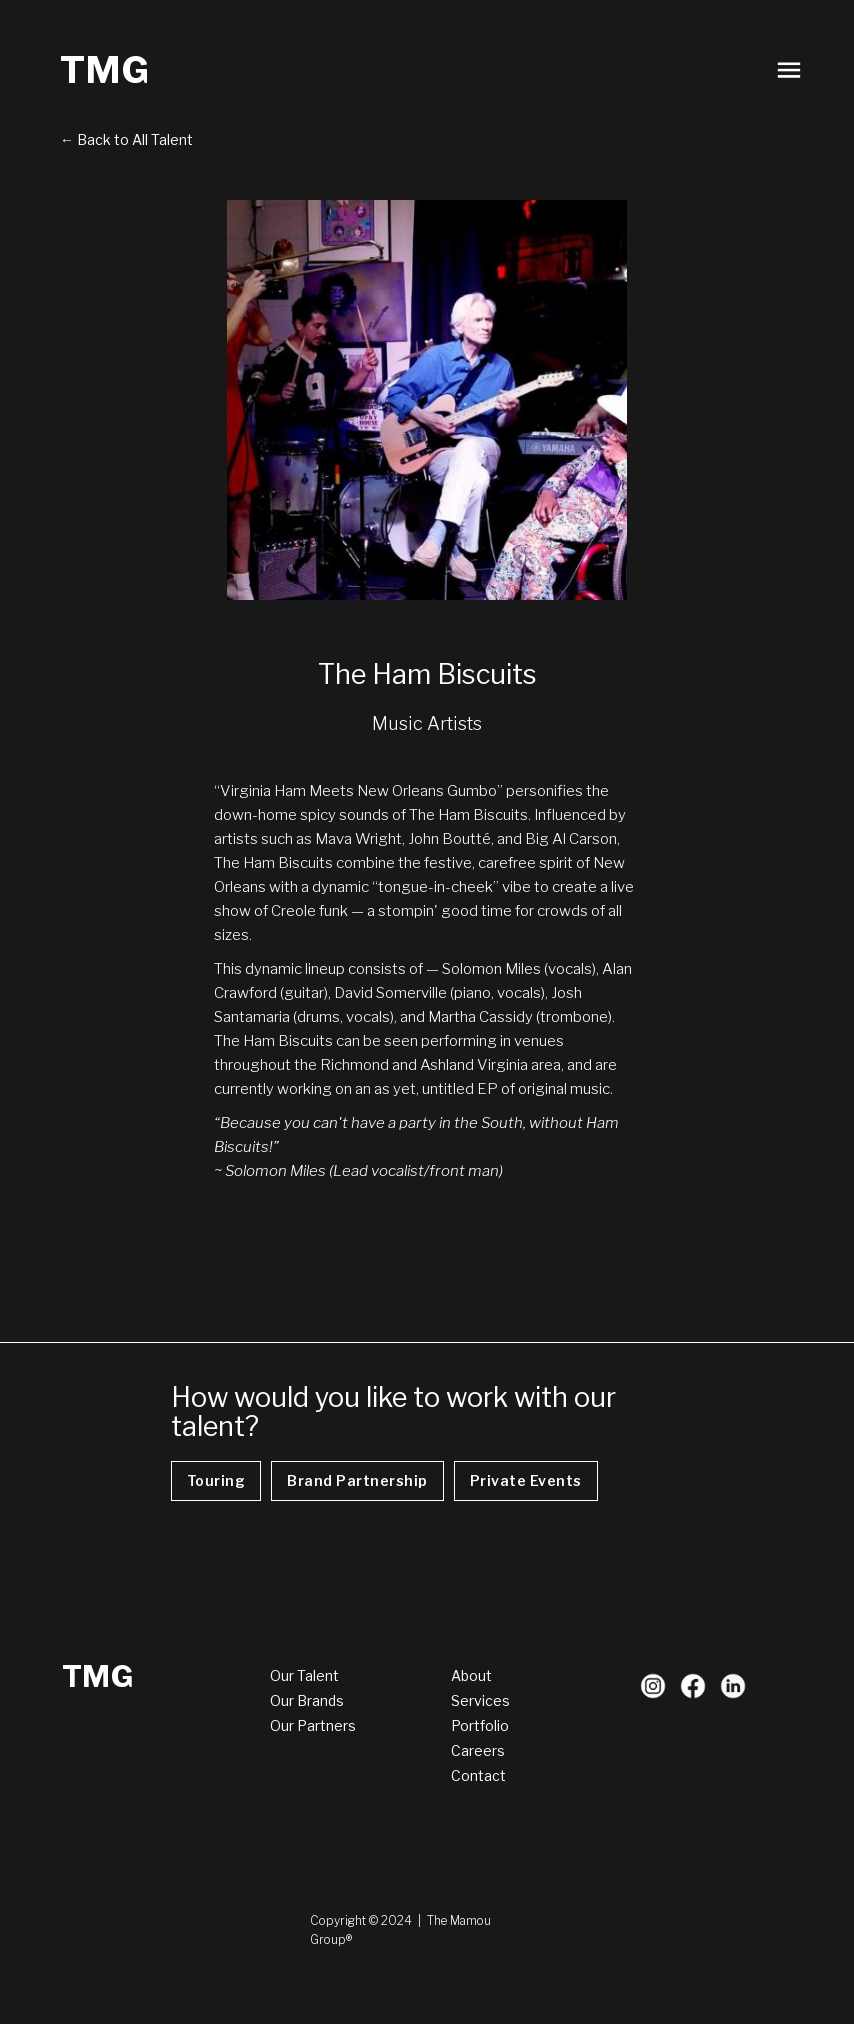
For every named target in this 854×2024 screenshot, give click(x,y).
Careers (478, 1750)
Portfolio (480, 1725)
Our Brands (307, 1700)
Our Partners (313, 1725)
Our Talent (304, 1675)
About (471, 1675)
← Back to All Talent (126, 139)
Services (480, 1700)
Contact (478, 1775)
